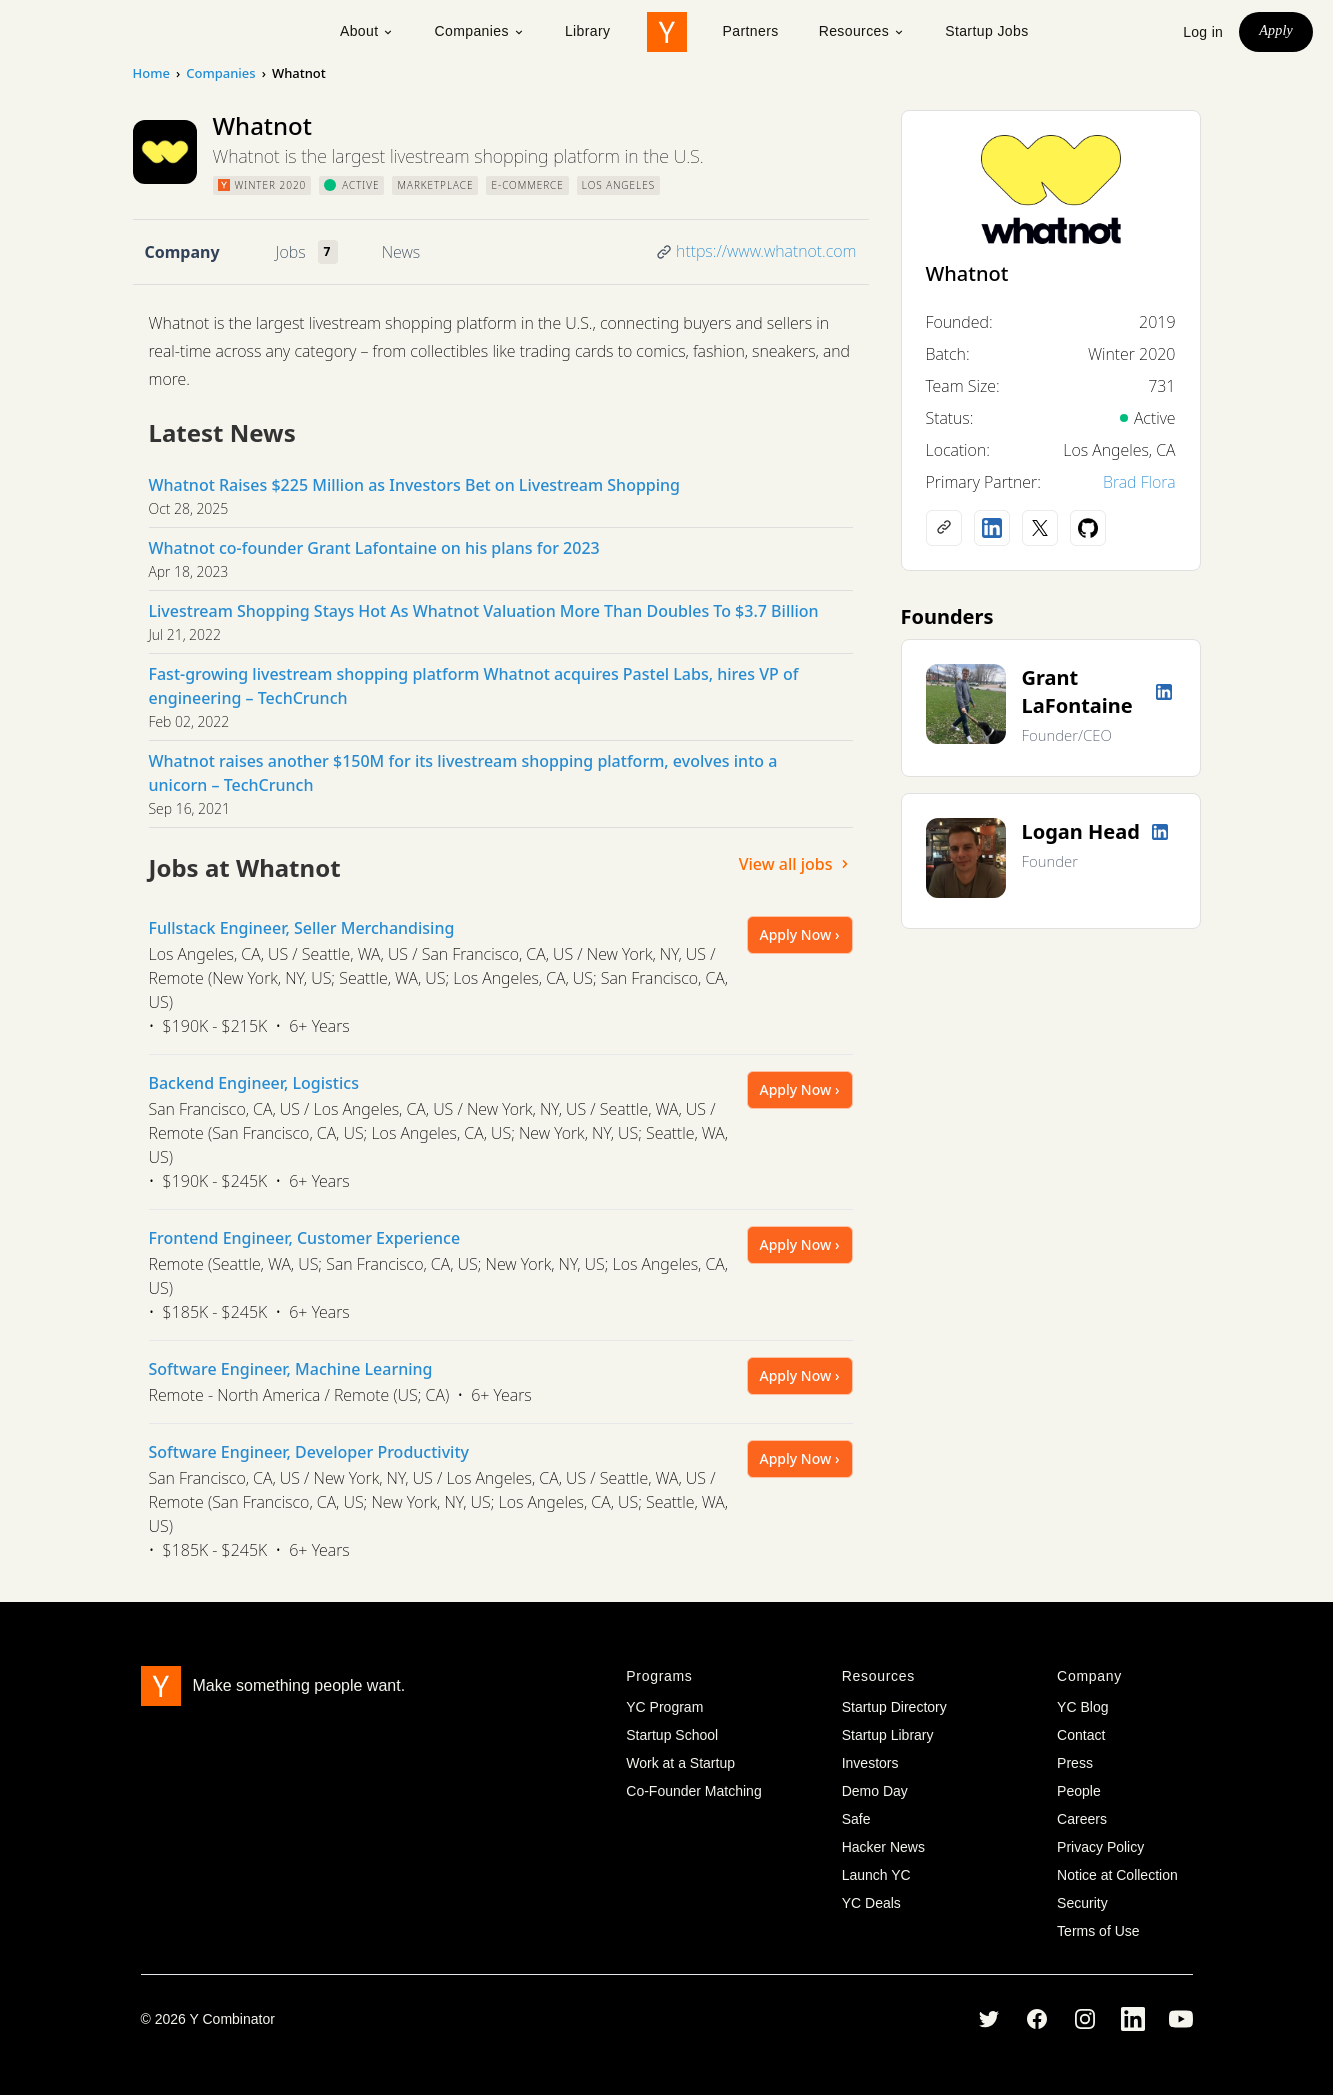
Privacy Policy (1100, 1847)
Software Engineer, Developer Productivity (309, 1452)
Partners (751, 31)
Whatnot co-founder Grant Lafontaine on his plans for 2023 (374, 548)
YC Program (664, 1707)
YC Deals (871, 1903)
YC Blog (1082, 1707)
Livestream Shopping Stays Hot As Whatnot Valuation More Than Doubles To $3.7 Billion (484, 611)
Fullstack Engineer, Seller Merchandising (302, 928)
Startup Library (888, 1735)
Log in (1203, 32)
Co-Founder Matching (693, 1791)
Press (1075, 1763)
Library (588, 31)
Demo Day (875, 1791)
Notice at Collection (1117, 1875)
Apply (1276, 30)
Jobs (291, 252)
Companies (479, 31)
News (401, 252)
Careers (1082, 1819)
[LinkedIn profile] (992, 528)
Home (151, 73)
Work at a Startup (680, 1763)
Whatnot (967, 273)
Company (182, 252)
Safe (856, 1819)
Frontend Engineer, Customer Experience (305, 1238)
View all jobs (796, 864)
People (1079, 1791)
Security (1082, 1903)
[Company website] (944, 528)
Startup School (672, 1735)
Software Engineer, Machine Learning (291, 1369)
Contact (1081, 1735)
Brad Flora (1139, 482)
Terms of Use (1098, 1931)
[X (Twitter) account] (1040, 528)
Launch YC (876, 1875)
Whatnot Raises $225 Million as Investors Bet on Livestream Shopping (415, 485)
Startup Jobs (986, 31)
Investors (870, 1763)
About (367, 31)
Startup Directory (894, 1707)
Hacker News (883, 1847)
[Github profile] (1088, 528)
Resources (862, 31)
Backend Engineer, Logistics (254, 1083)
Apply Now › (800, 934)
